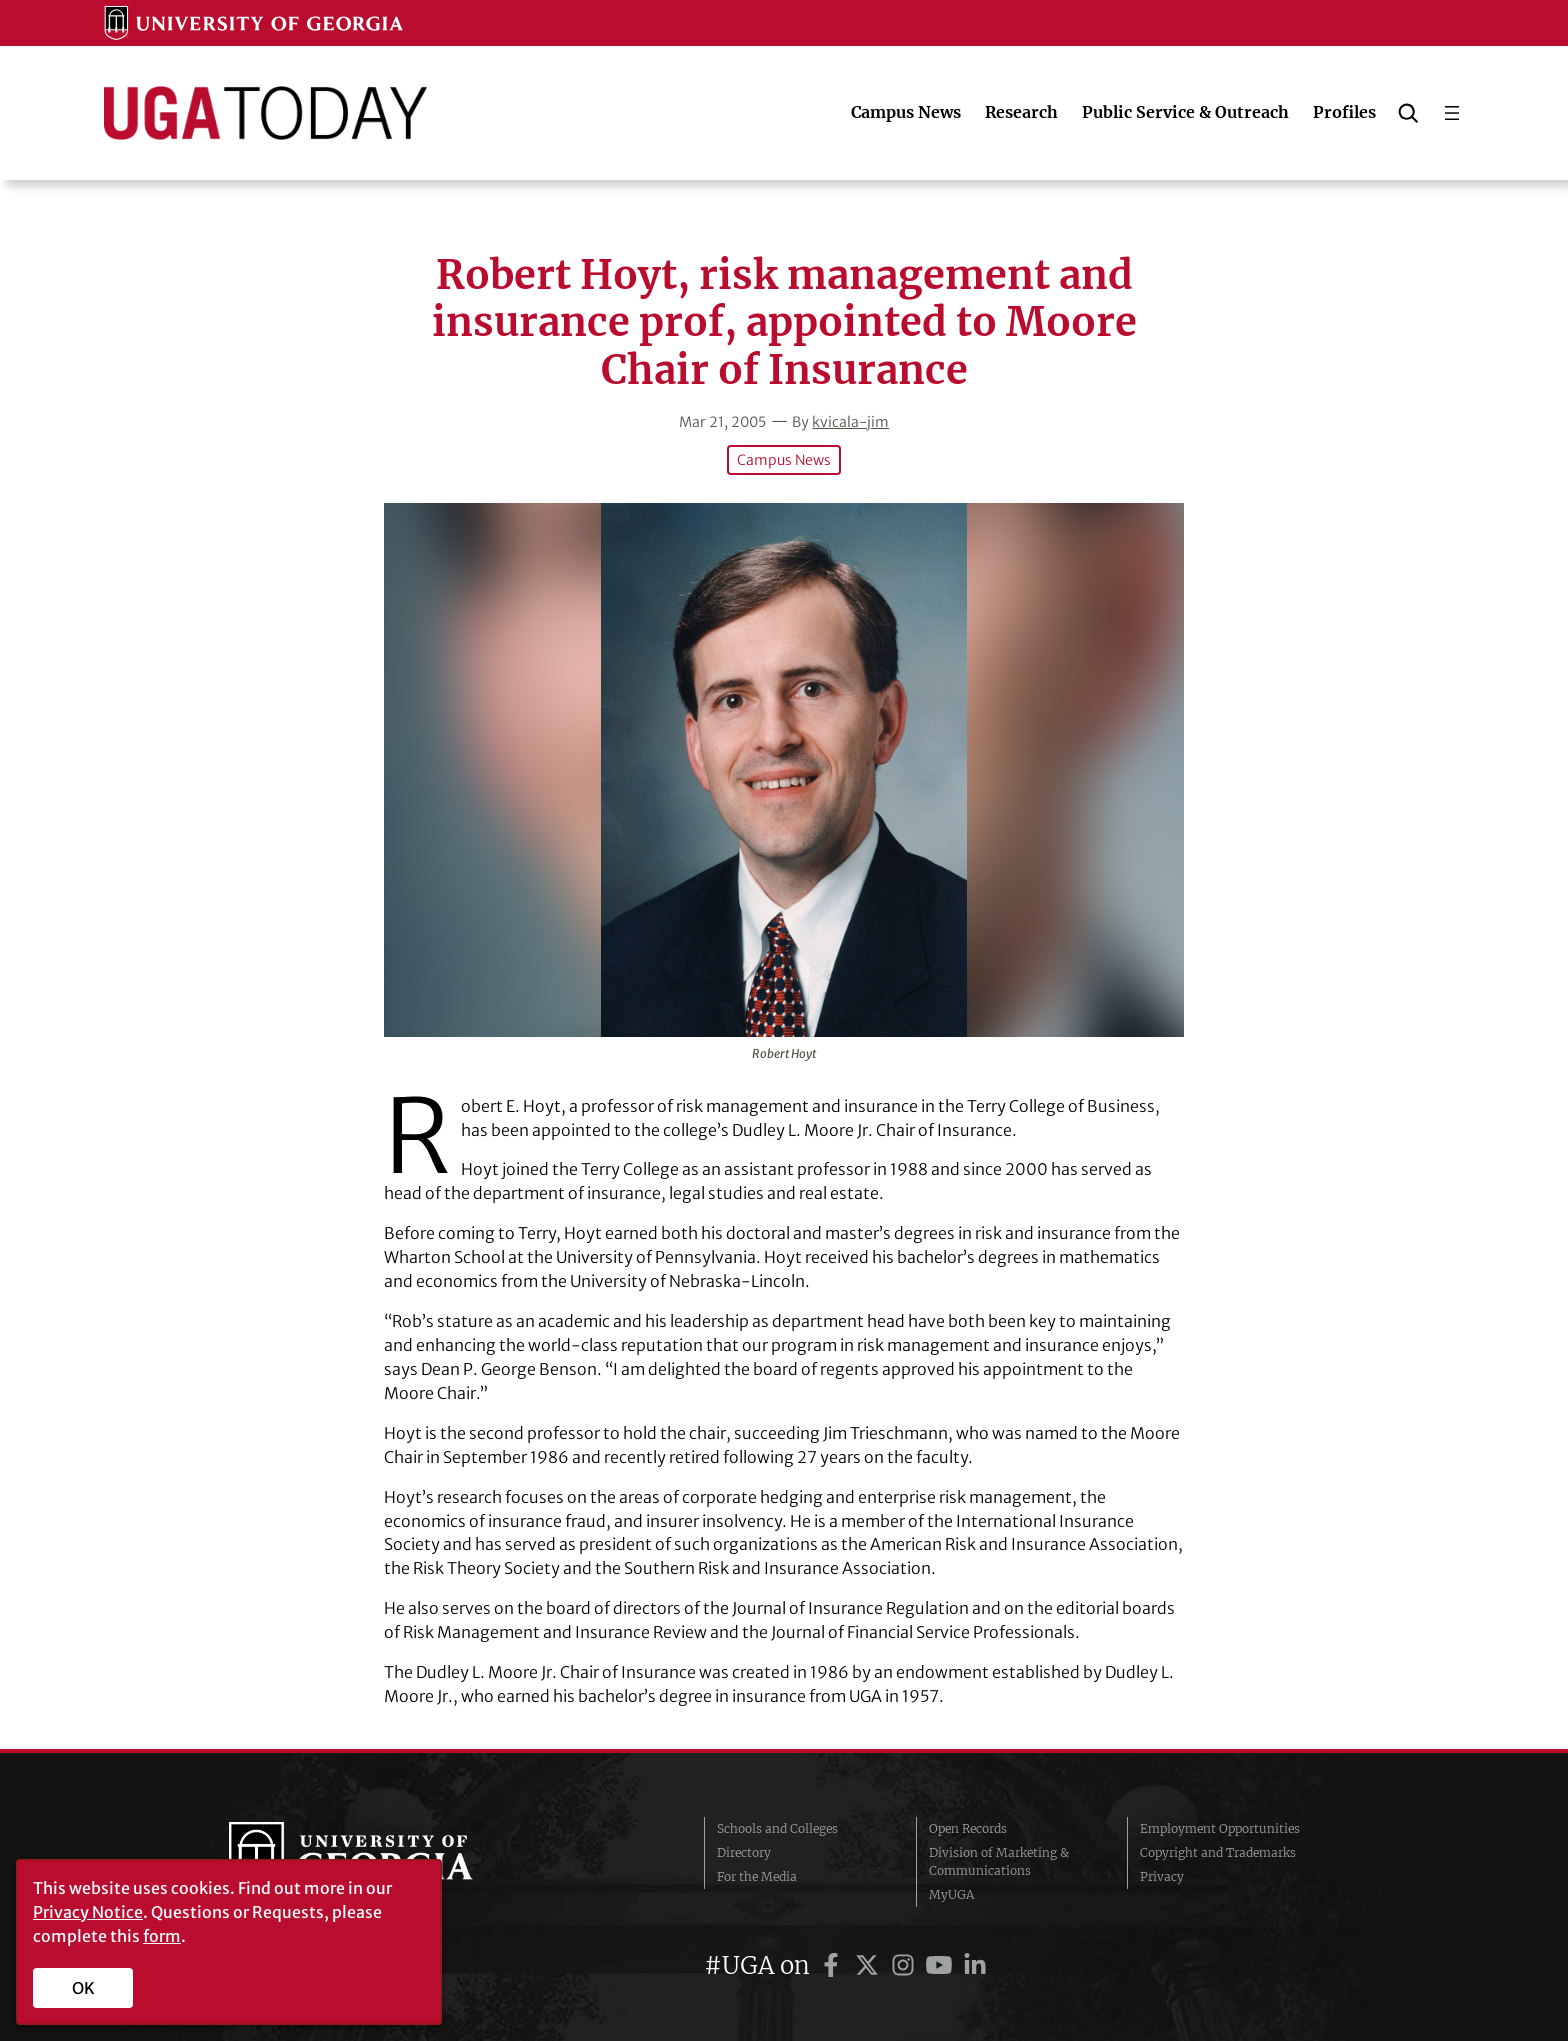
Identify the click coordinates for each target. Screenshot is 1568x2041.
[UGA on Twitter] (870, 1965)
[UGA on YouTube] (942, 1965)
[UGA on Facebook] (834, 1965)
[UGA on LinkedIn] (975, 1965)
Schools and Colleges (777, 1828)
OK (83, 1988)
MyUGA (951, 1894)
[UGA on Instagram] (906, 1965)
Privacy (1162, 1876)
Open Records (968, 1828)
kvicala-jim (850, 422)
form (162, 1936)
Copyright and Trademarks (1218, 1852)
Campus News (784, 460)
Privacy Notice (88, 1912)
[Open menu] (1452, 113)
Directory (744, 1852)
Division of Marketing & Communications (999, 1861)
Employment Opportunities (1220, 1828)
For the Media (757, 1876)
